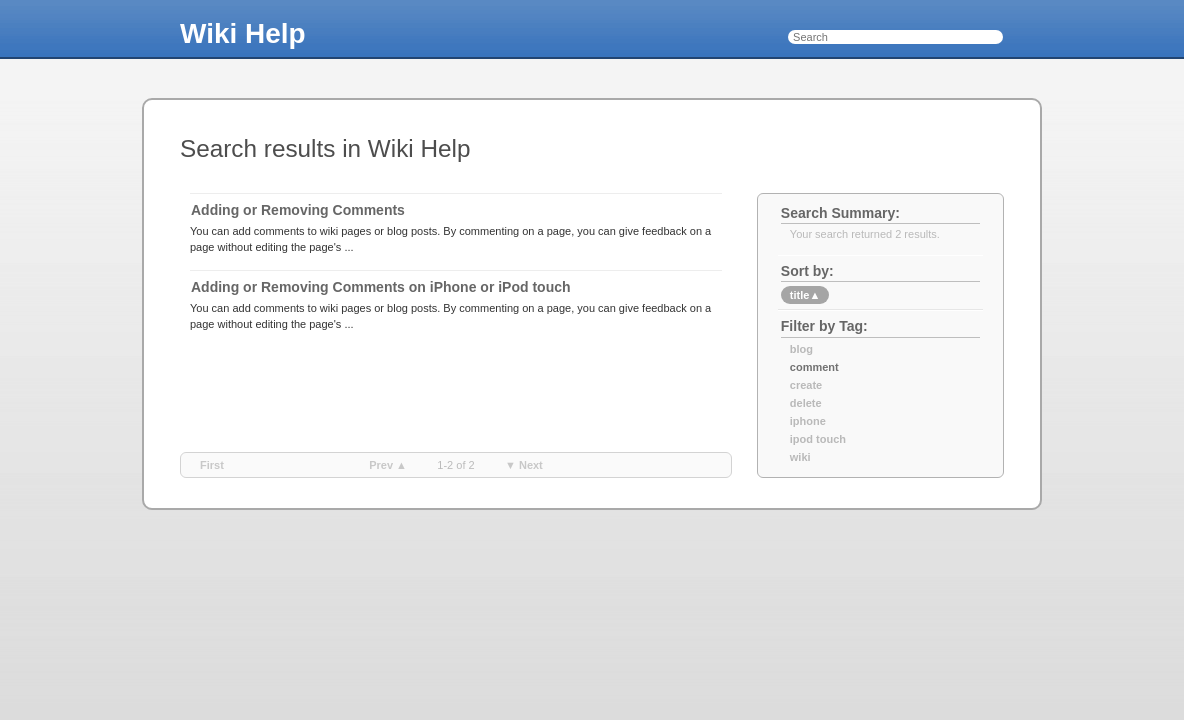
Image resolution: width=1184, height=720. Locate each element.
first (212, 465)
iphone (808, 421)
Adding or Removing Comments (298, 210)
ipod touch (818, 439)
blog (801, 349)
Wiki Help (243, 33)
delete (806, 403)
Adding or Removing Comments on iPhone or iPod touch (381, 287)
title (805, 295)
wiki (800, 457)
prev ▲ (388, 465)
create (806, 385)
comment (814, 367)
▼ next (524, 465)
